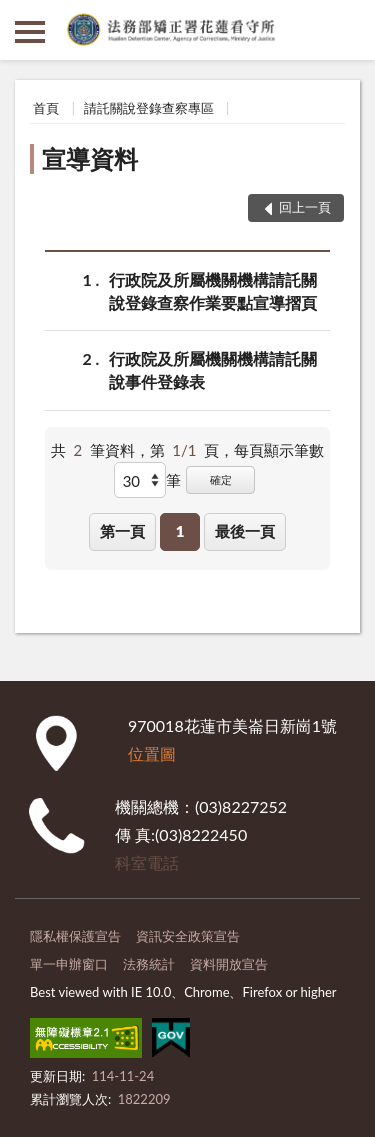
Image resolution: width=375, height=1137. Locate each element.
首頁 (46, 108)
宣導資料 (90, 158)
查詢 (345, 30)
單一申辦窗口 (69, 964)
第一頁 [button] (122, 531)
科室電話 (147, 862)
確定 (221, 479)
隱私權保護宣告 (75, 936)
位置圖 (152, 753)
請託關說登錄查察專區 (149, 108)
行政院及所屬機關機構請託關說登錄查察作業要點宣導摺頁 (213, 290)
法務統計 (149, 964)
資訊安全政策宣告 (188, 936)
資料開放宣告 (229, 964)
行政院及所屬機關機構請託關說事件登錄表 (213, 369)
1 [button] (180, 531)
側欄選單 (30, 32)
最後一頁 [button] (245, 531)
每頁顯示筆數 (279, 450)
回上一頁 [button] (305, 207)
